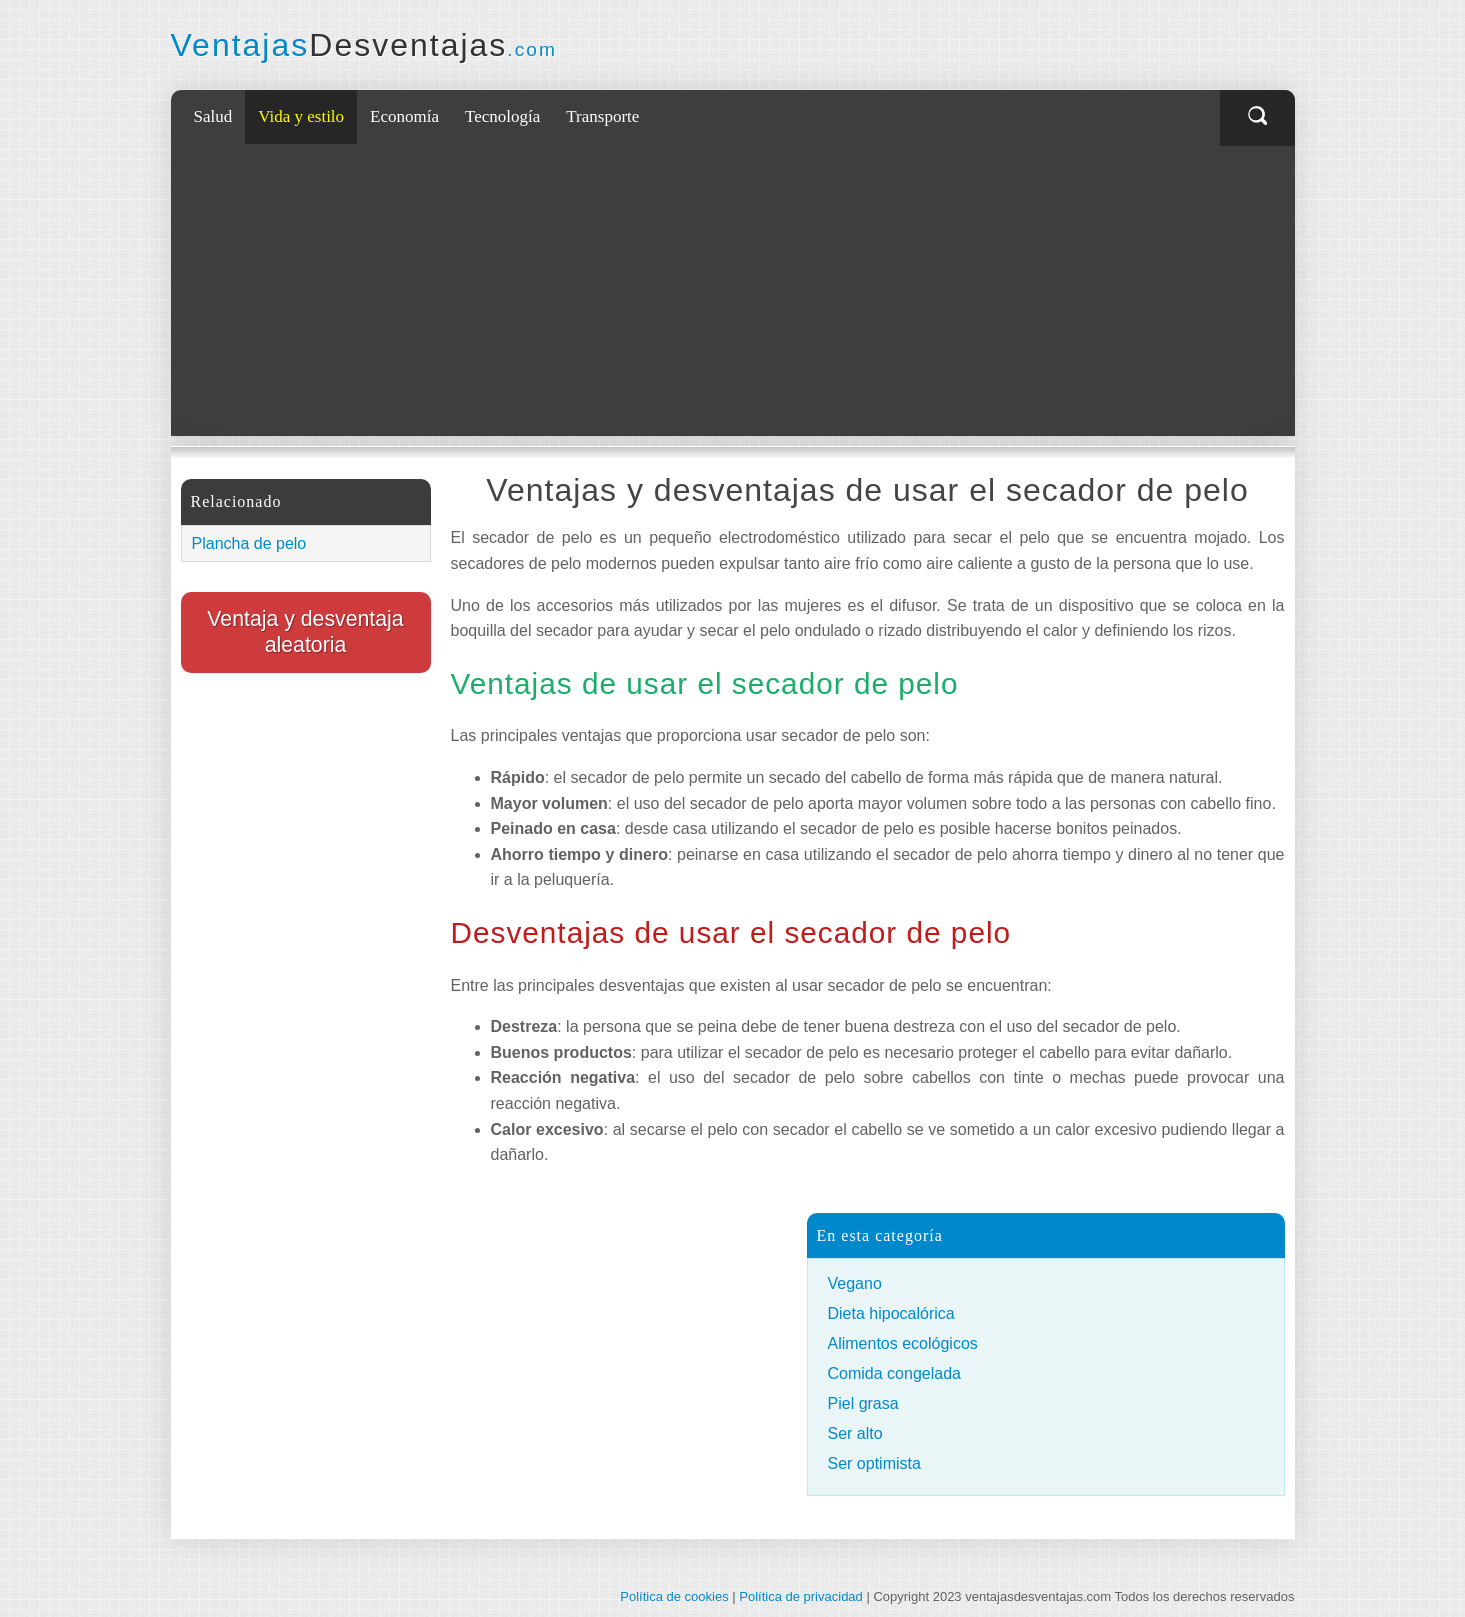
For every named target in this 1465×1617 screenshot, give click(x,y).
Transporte (602, 116)
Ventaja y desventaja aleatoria (305, 632)
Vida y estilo (301, 116)
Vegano (855, 1283)
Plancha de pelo (249, 543)
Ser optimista (874, 1463)
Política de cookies (674, 1596)
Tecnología (502, 116)
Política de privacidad (801, 1596)
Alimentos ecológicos (903, 1343)
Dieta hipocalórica (891, 1313)
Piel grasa (863, 1403)
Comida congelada (894, 1373)
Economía (404, 116)
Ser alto (855, 1433)
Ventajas (364, 45)
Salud (213, 116)
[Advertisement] (738, 296)
